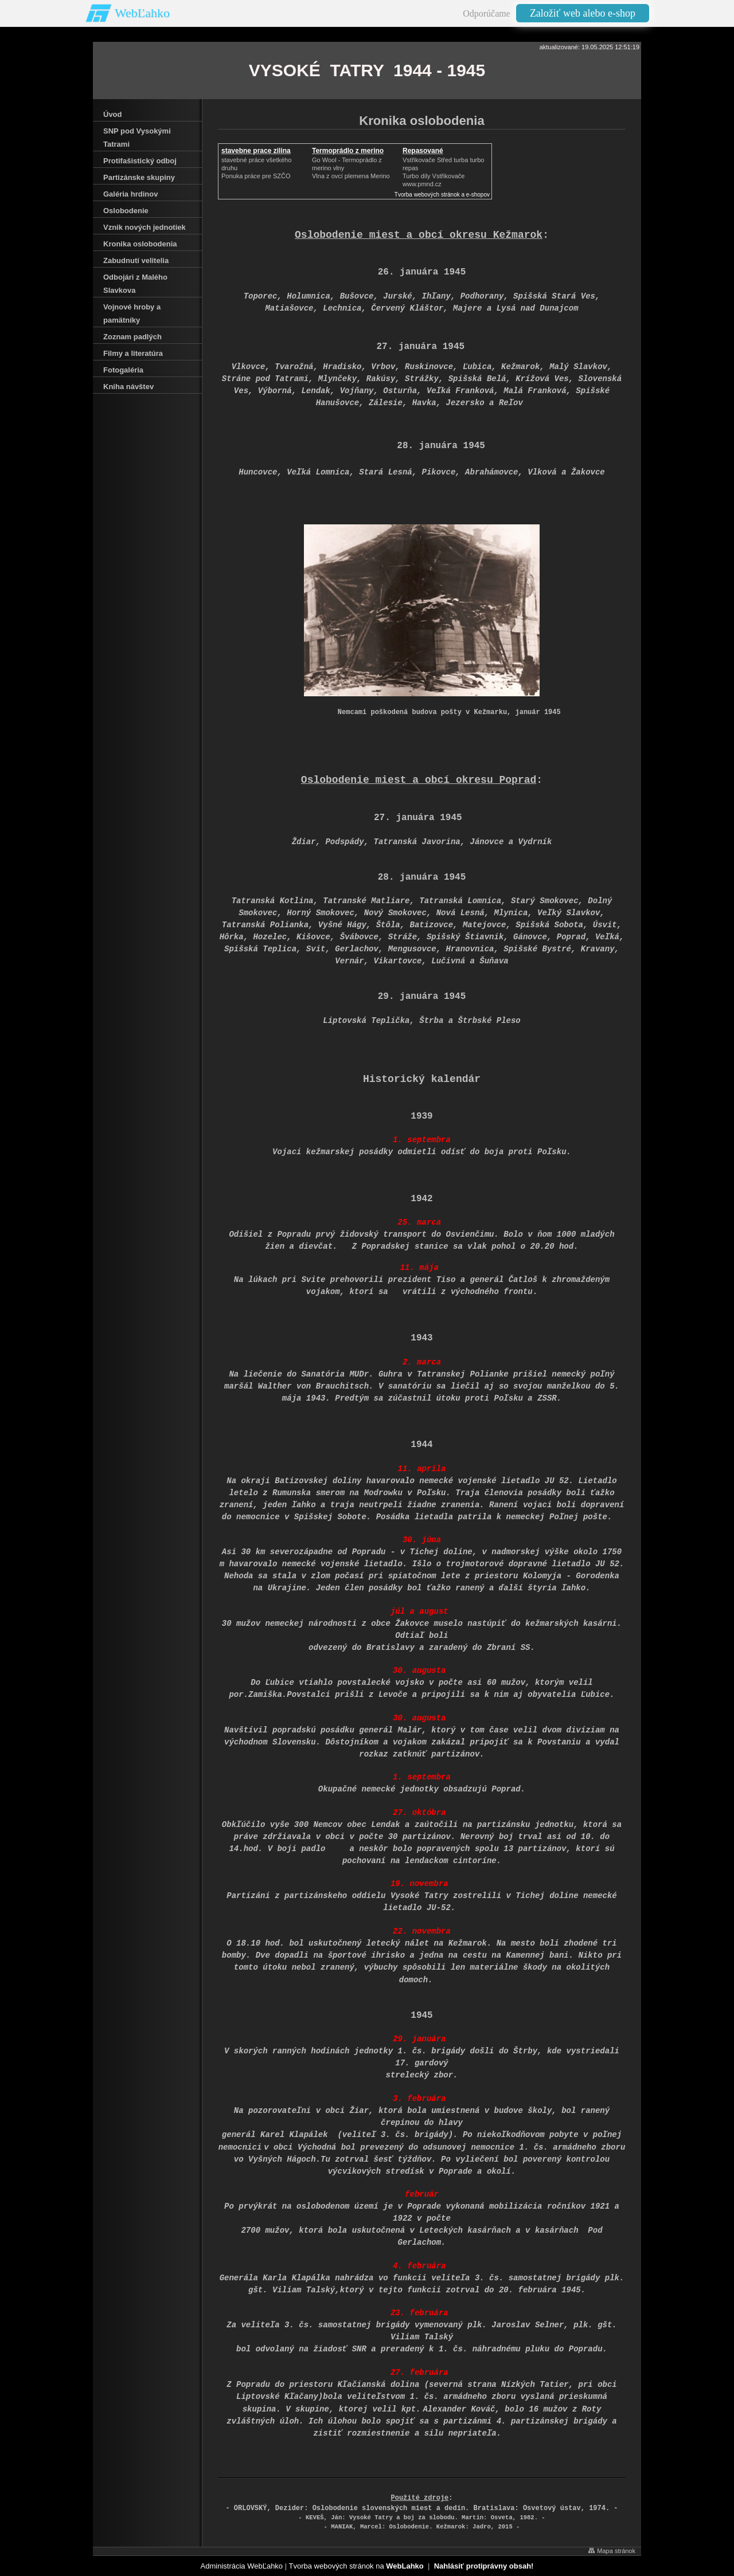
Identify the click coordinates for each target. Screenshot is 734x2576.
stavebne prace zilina (256, 151)
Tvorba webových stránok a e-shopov (442, 194)
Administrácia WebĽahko (242, 2566)
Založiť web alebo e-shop (582, 13)
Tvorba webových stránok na (355, 2566)
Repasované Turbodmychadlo (430, 155)
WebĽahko (142, 13)
